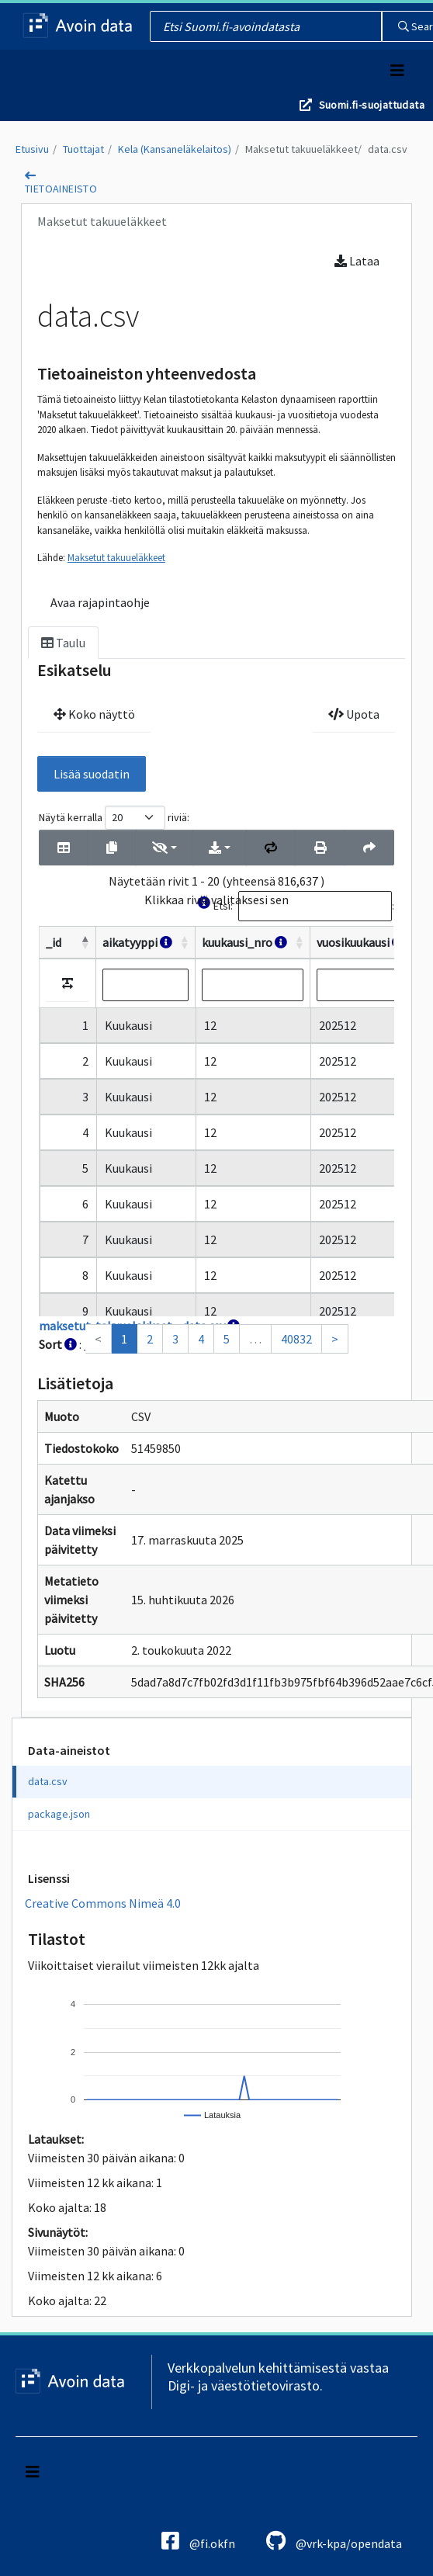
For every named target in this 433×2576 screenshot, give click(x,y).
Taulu (63, 642)
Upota (353, 714)
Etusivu (32, 149)
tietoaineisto (61, 189)
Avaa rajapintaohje (100, 602)
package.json (59, 1814)
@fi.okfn (198, 2540)
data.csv (387, 149)
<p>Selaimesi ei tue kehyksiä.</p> (216, 1079)
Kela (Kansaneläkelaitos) (174, 149)
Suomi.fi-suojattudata (371, 105)
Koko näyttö (94, 714)
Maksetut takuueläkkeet (301, 149)
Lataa (356, 261)
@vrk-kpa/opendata (334, 2540)
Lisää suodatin (92, 774)
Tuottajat (83, 149)
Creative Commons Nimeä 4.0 (103, 1903)
